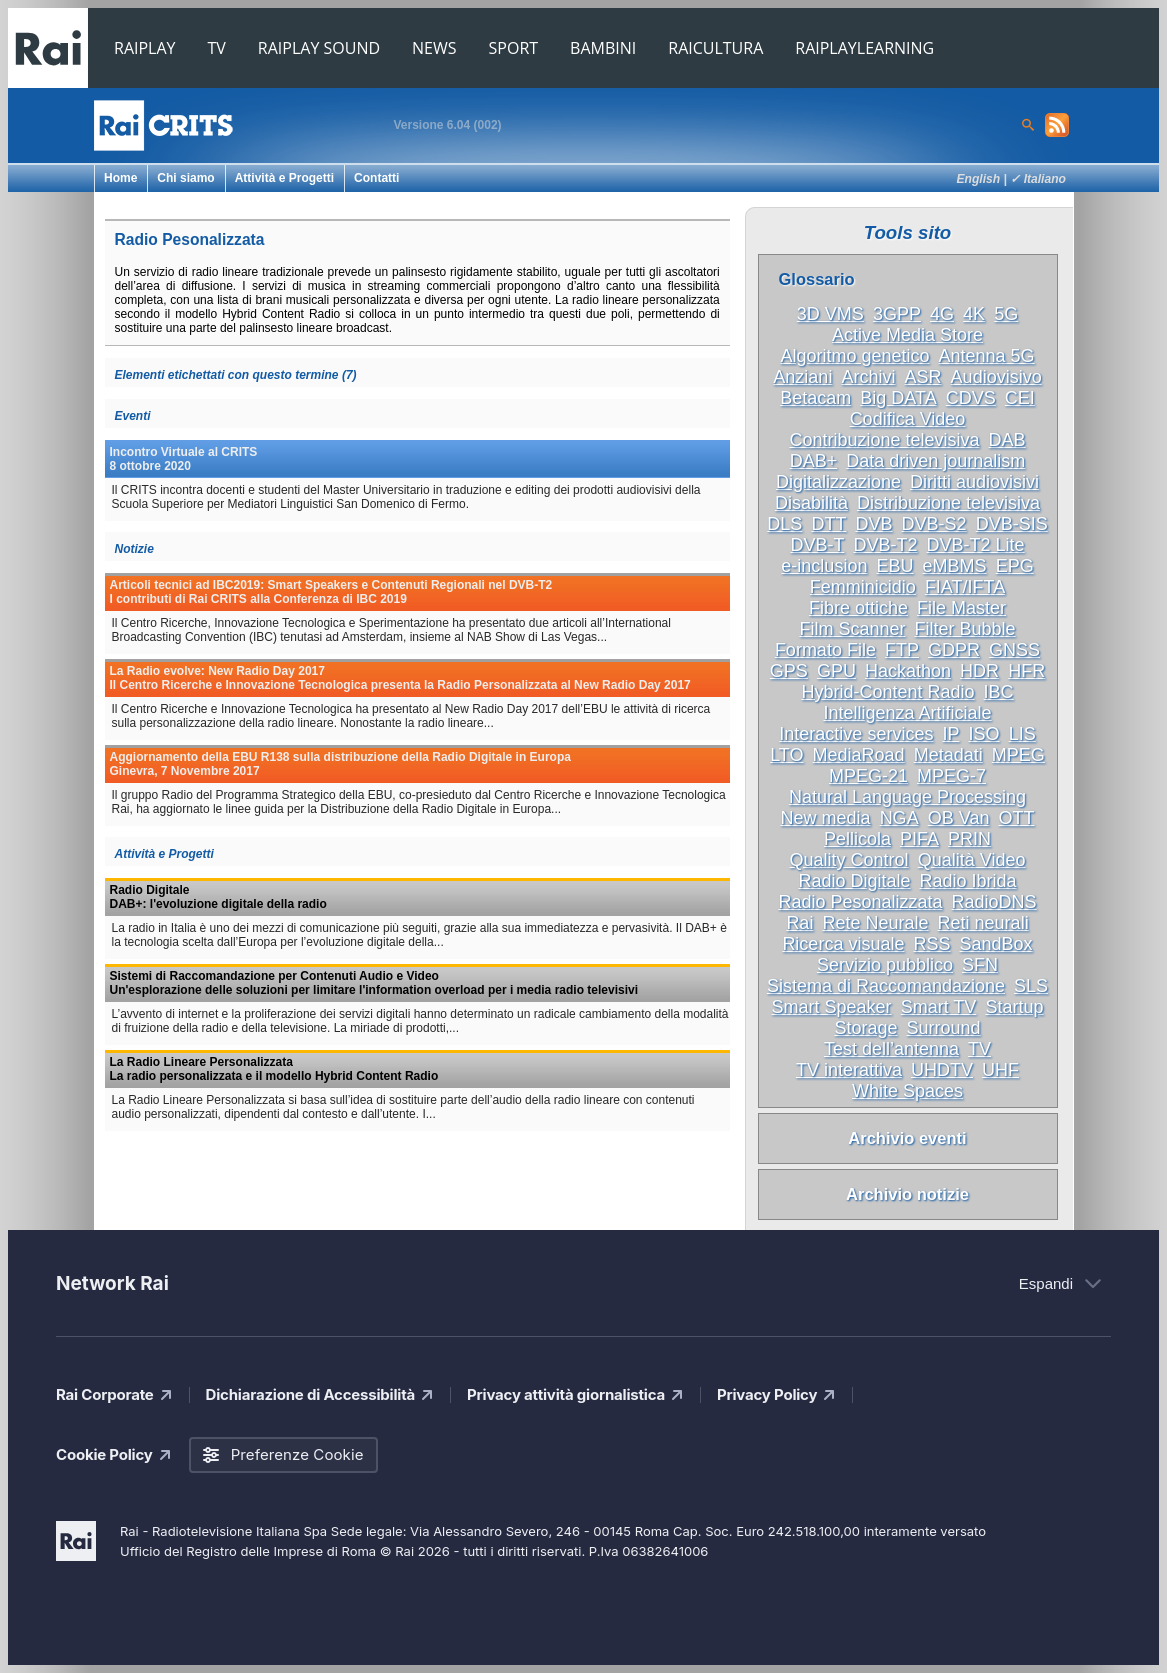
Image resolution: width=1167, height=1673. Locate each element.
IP (950, 734)
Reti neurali (983, 923)
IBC (999, 692)
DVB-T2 (885, 545)
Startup (1014, 1007)
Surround (944, 1028)
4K (974, 314)
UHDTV (942, 1070)
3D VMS (830, 314)
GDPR (954, 650)
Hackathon (908, 671)
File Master (961, 608)
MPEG (1018, 755)
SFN (980, 965)
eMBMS (955, 566)
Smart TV (939, 1007)
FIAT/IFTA (965, 587)
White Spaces (907, 1091)
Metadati (948, 755)
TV (217, 48)
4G (942, 314)
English (979, 179)
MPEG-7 (951, 776)
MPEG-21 (868, 776)
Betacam (815, 398)
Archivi (868, 377)
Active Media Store (907, 335)
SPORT (514, 48)
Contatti (376, 178)
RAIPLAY (145, 48)
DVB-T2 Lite (976, 545)
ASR (923, 377)
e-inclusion (824, 566)
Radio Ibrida (968, 881)
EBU (894, 566)
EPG (1015, 566)
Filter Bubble (965, 629)
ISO (984, 734)
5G (1006, 314)
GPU (836, 671)
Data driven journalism (935, 461)
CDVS (971, 398)
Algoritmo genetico (854, 356)
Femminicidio (863, 587)
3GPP (897, 314)
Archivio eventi (907, 1138)
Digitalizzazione (838, 482)
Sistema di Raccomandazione (886, 986)
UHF (1000, 1070)
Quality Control (849, 860)
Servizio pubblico (885, 965)
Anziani (802, 377)
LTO (786, 755)
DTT (828, 524)
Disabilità (811, 503)
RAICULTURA (715, 48)
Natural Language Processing (907, 797)
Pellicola (857, 839)
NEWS (434, 48)
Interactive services (856, 734)
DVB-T (817, 545)
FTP (902, 650)
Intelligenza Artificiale (907, 713)
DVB (873, 524)
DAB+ (814, 461)
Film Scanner (852, 629)
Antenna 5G (987, 356)
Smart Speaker (832, 1007)
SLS (1031, 986)
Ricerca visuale (843, 944)
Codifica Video (908, 419)
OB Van (959, 818)
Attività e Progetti (284, 178)
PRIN (969, 839)
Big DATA (898, 398)
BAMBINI (603, 48)
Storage (865, 1028)
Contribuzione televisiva (884, 440)
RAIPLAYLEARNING (864, 48)
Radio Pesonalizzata (860, 902)
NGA (899, 818)
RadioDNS (994, 902)
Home (120, 178)
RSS (931, 944)
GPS (789, 671)
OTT (1016, 818)
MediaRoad (859, 755)
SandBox (996, 944)
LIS (1022, 734)
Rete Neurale (875, 923)
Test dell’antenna (891, 1049)
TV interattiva (849, 1070)
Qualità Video (972, 860)
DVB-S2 (934, 524)
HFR (1026, 671)
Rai (799, 923)
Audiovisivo (996, 377)
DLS (784, 524)
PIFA (919, 839)
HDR (979, 671)
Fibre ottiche (858, 608)
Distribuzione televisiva (948, 503)
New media (826, 818)
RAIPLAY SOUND (319, 48)
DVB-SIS (1012, 524)
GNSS (1014, 650)
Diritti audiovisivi (974, 482)
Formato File (825, 650)
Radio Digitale (854, 881)
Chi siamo (185, 178)
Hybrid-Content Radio (887, 692)
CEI (1020, 398)
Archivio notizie (907, 1194)
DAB (1007, 440)
